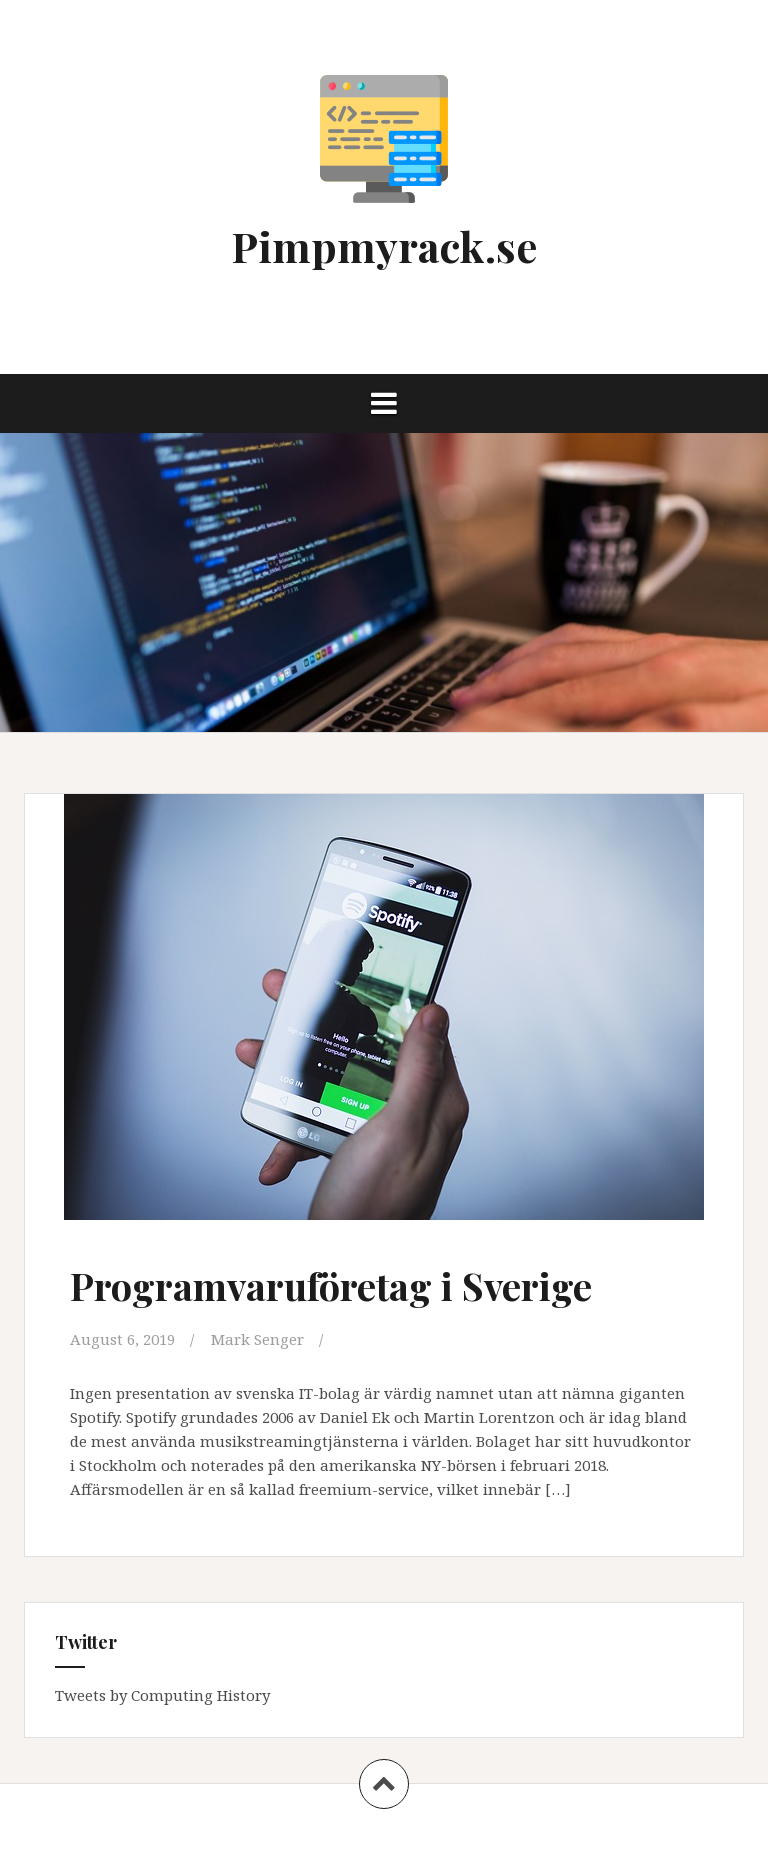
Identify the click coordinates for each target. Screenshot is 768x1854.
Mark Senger (257, 1339)
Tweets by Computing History (162, 1695)
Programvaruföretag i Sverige (331, 1285)
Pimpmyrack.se (384, 246)
